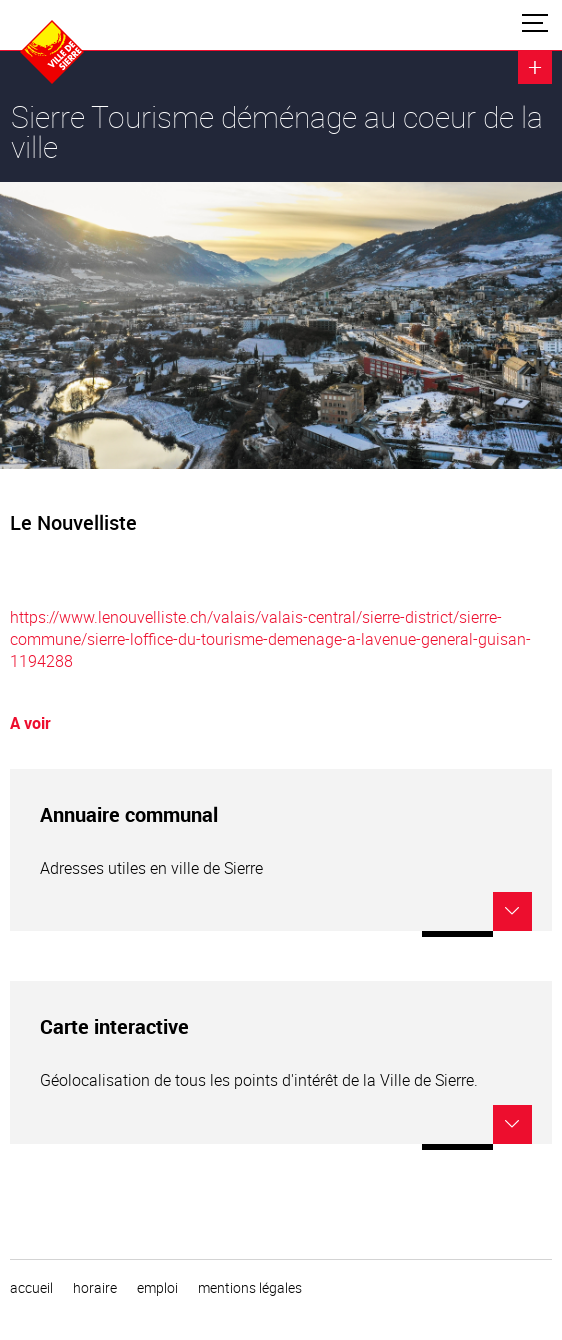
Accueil (31, 1288)
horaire (95, 1288)
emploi (157, 1288)
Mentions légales (250, 1288)
